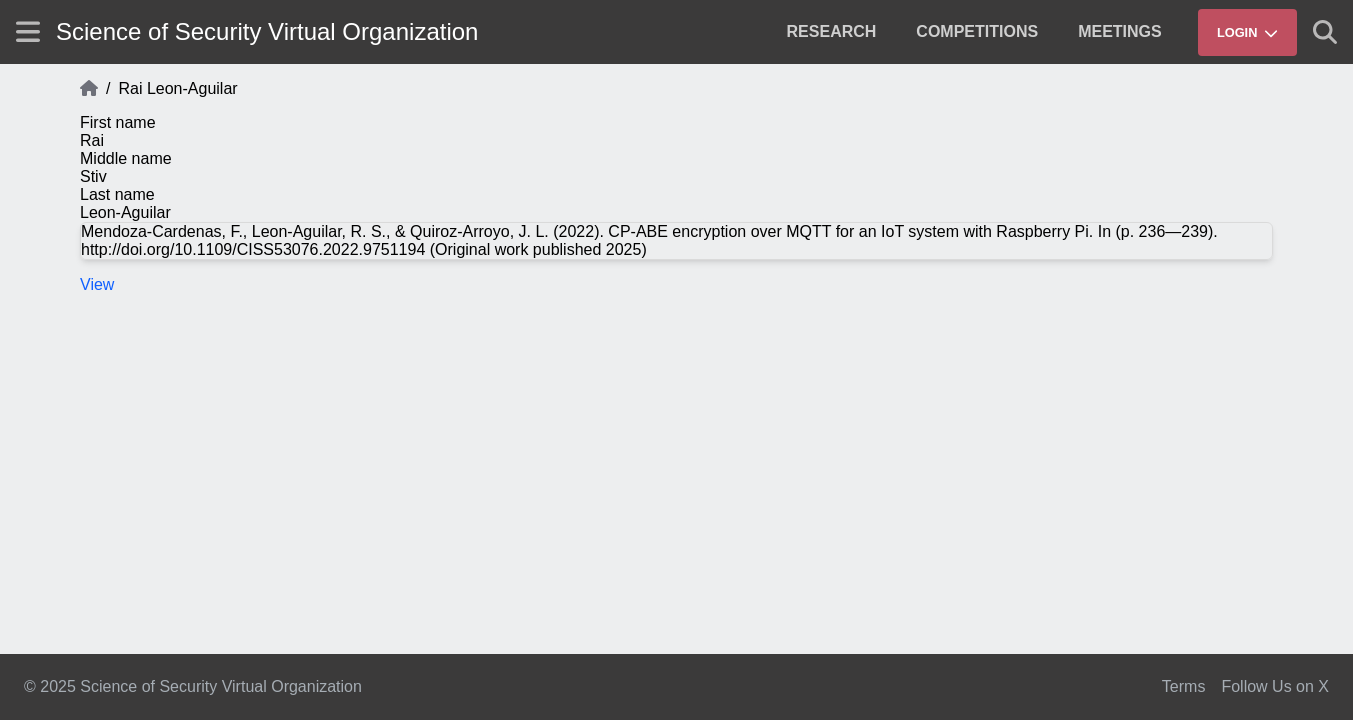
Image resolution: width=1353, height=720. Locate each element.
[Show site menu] (28, 31)
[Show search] (1325, 32)
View (97, 284)
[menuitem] (832, 32)
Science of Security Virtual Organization (267, 31)
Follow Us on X (1275, 686)
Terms (1184, 686)
